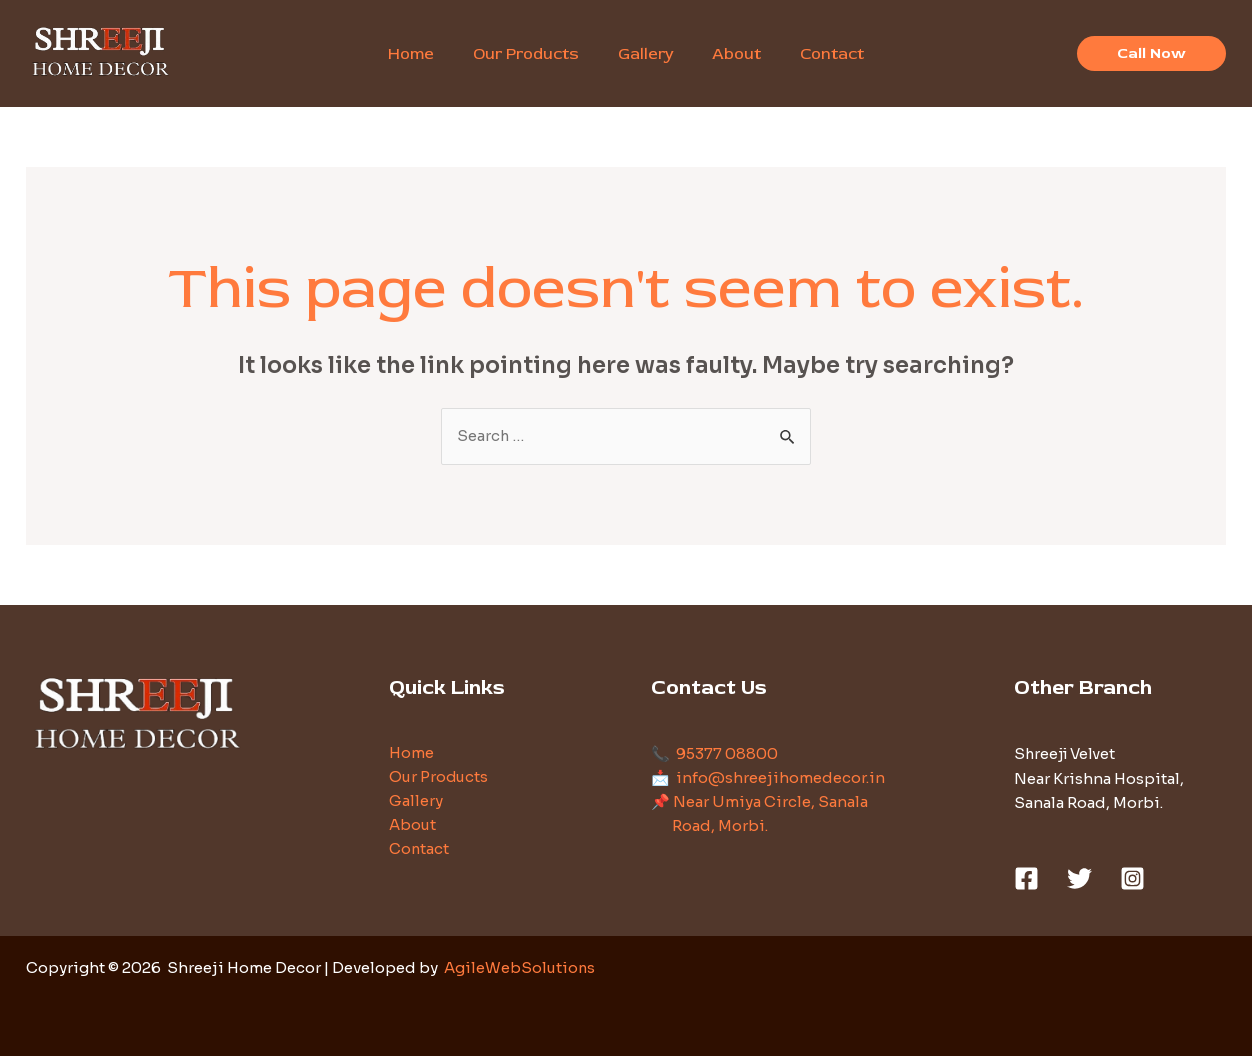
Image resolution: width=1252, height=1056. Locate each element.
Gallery (416, 802)
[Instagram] (1132, 878)
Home (411, 754)
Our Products (440, 778)
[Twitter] (1079, 878)
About (413, 826)
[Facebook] (1026, 878)
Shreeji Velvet (1067, 754)
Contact (419, 850)
